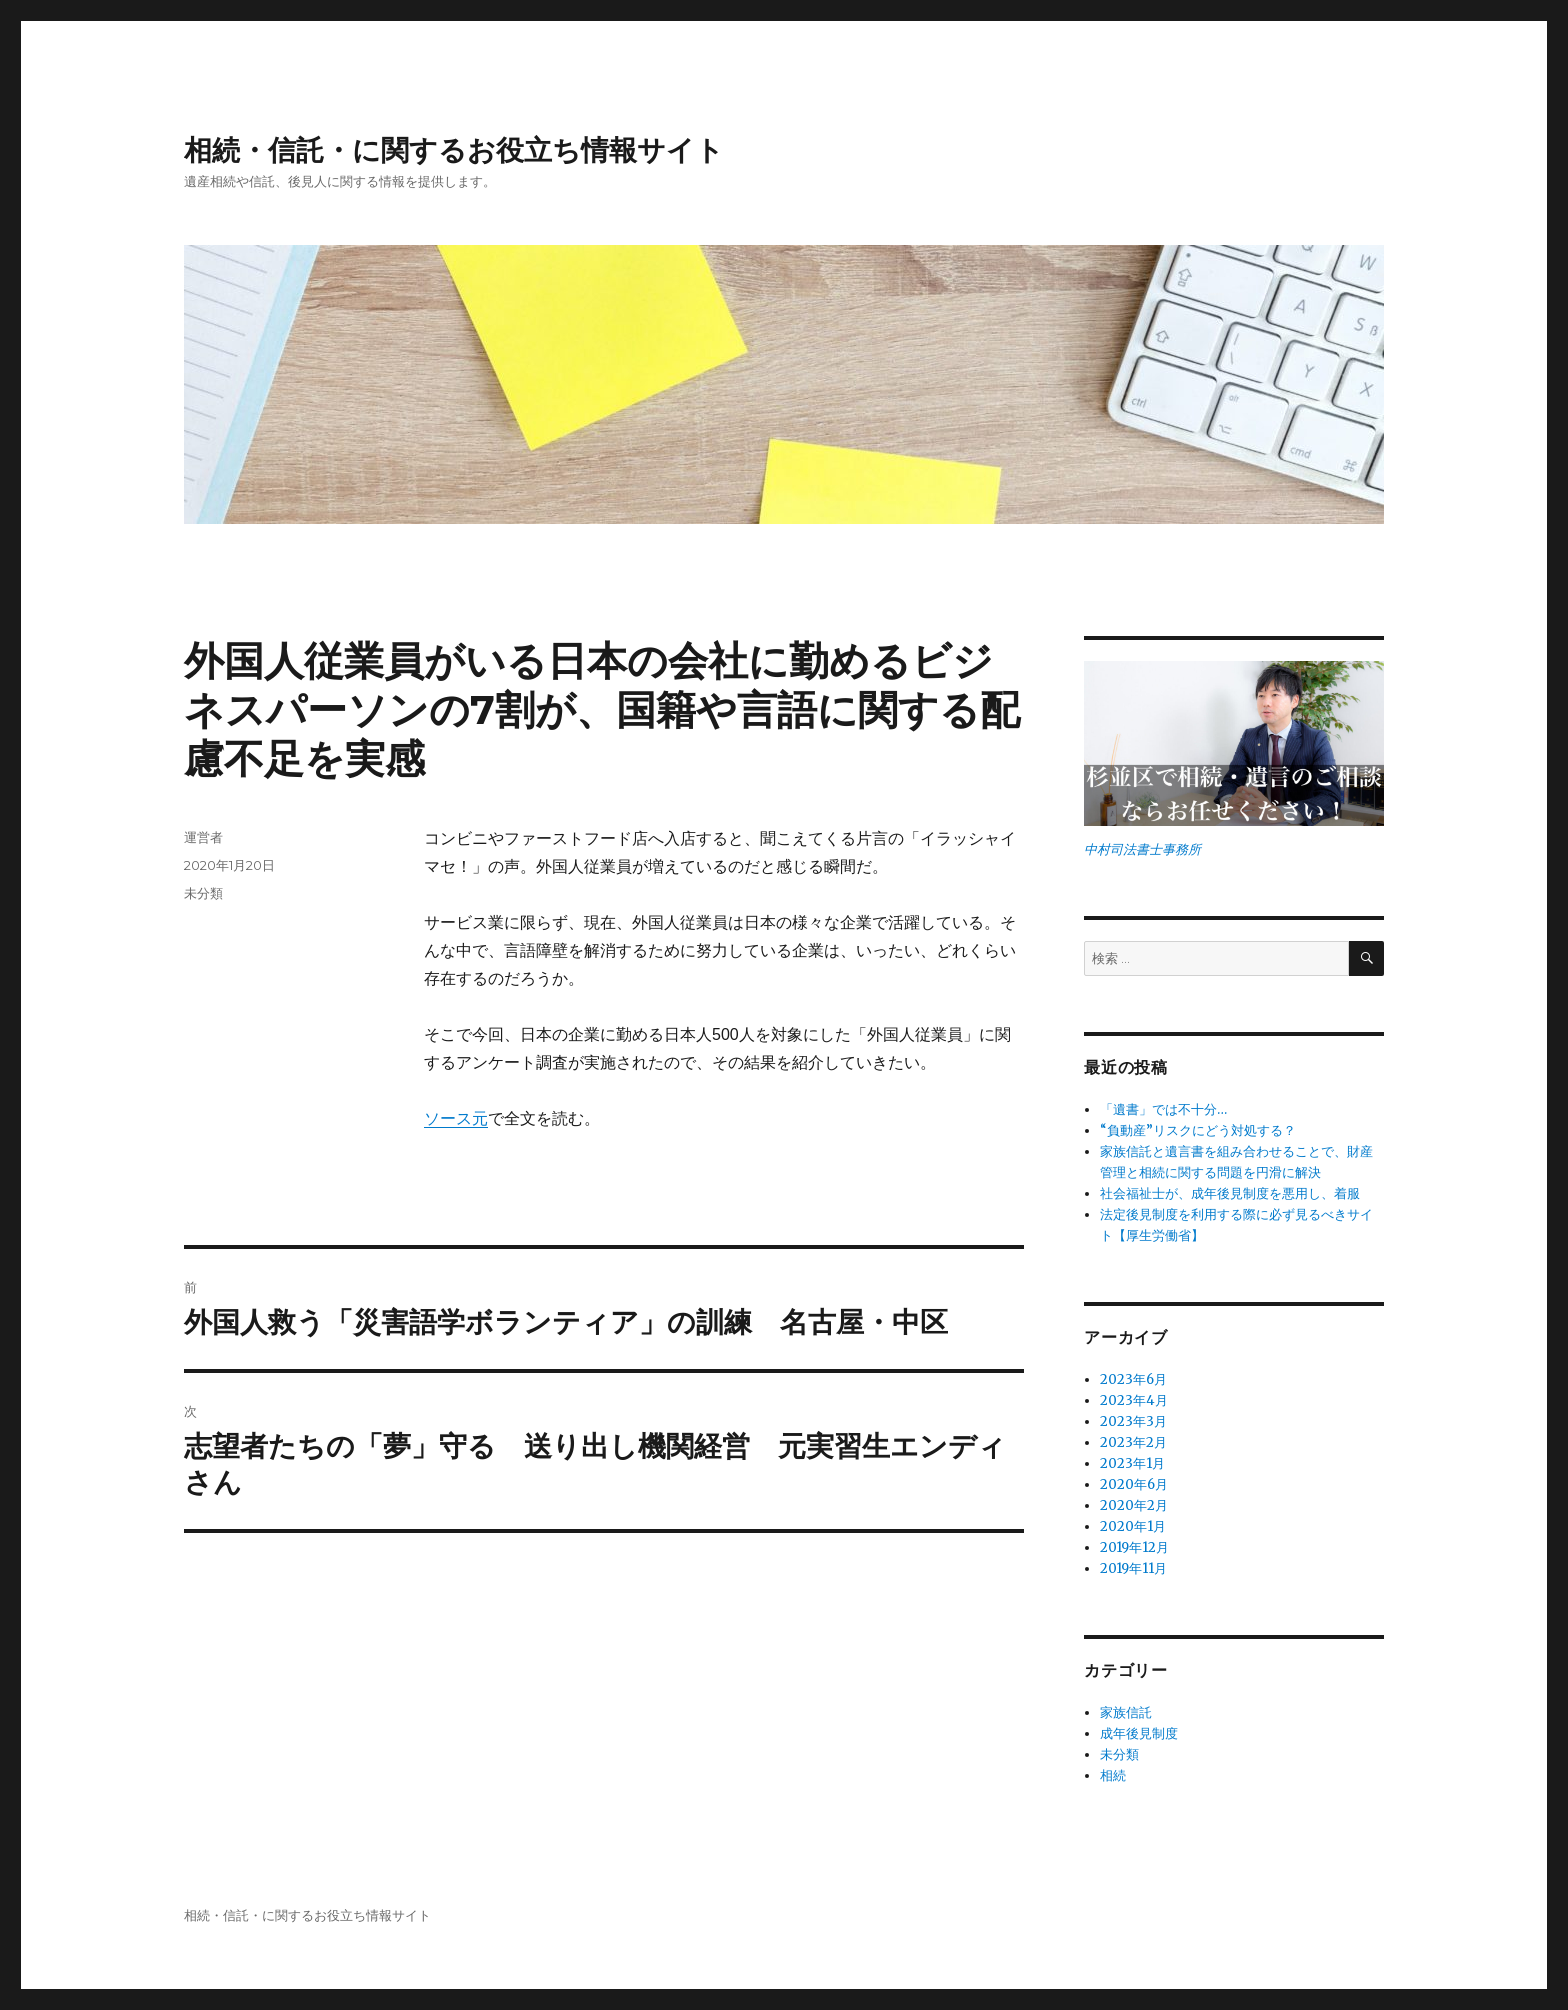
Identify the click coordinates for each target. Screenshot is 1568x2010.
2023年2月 (1133, 1442)
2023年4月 (1134, 1400)
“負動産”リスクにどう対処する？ (1198, 1130)
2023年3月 (1133, 1421)
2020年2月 (1134, 1505)
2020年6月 (1134, 1484)
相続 (1113, 1775)
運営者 (203, 837)
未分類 (203, 893)
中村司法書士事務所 (1142, 849)
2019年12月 (1134, 1547)
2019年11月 (1133, 1568)
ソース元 (456, 1118)
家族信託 (1126, 1712)
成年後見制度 (1139, 1733)
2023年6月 (1133, 1379)
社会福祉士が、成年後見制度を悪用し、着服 (1230, 1193)
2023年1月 (1132, 1463)
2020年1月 (1133, 1526)
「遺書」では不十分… (1163, 1109)
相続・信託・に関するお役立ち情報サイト (454, 150)
